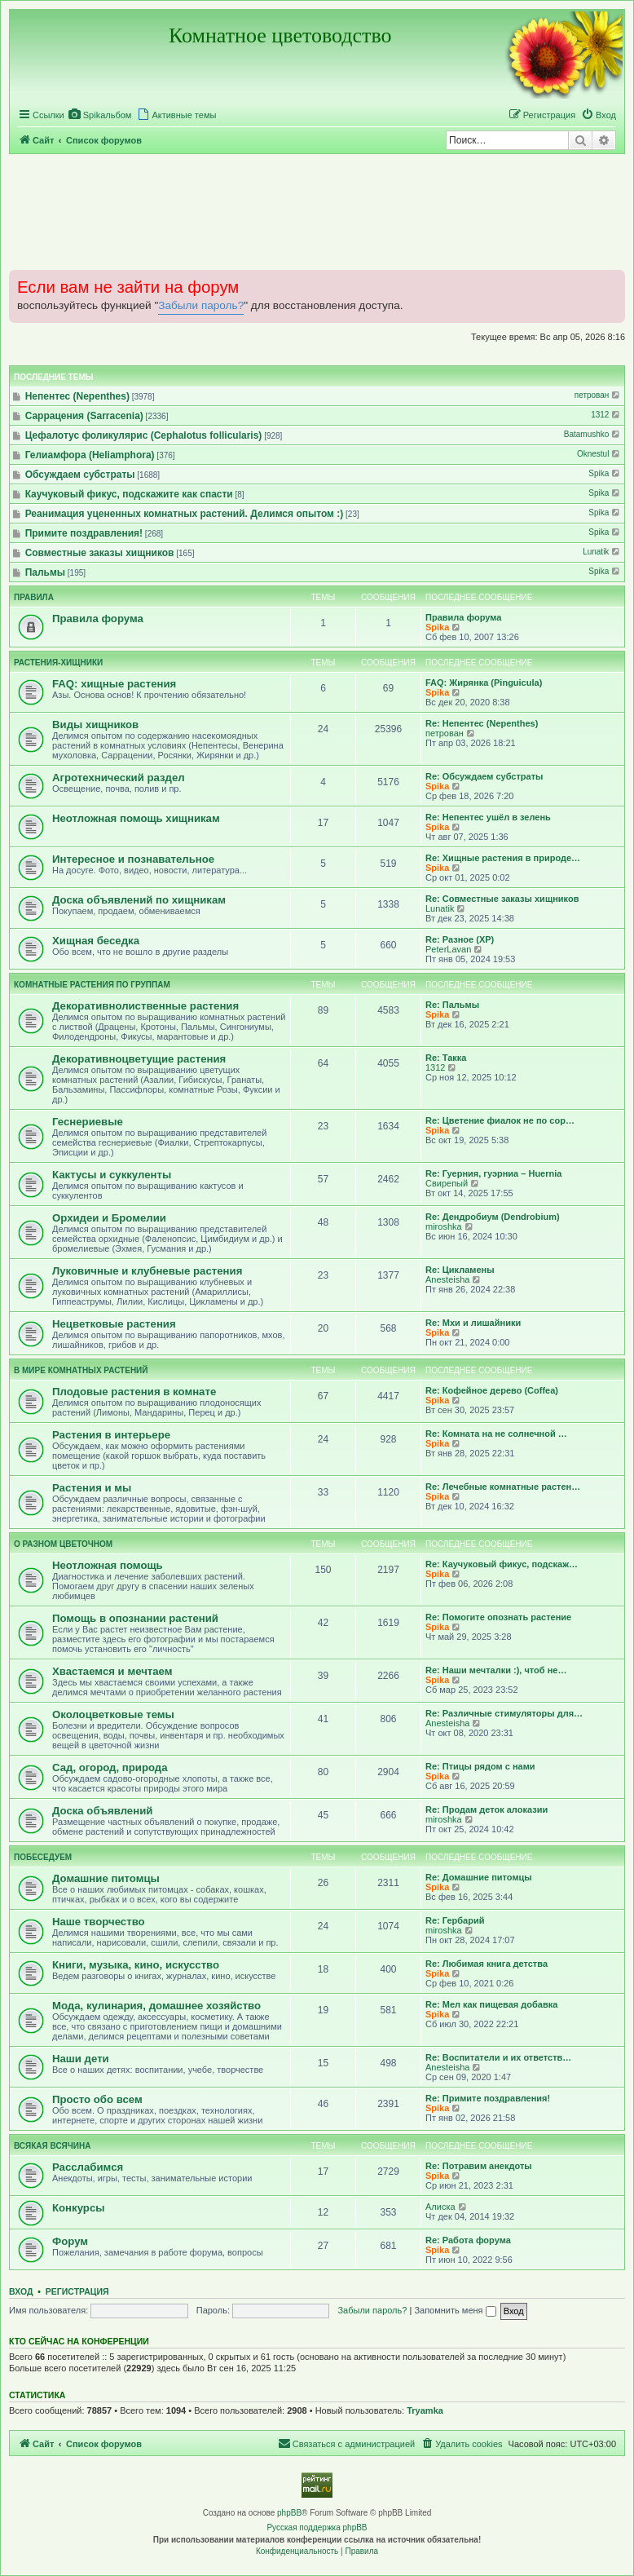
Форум (70, 2241)
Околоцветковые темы (113, 1714)
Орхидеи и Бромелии (109, 1218)
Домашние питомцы (106, 1878)
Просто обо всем (97, 2099)
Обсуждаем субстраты (80, 474)
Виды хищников (95, 724)
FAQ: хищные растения (114, 684)
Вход (21, 2291)
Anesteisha (447, 1279)
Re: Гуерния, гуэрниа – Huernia (493, 1173)
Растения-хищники (58, 662)
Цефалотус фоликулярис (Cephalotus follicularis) (143, 435)
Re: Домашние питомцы (478, 1877)
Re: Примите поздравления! (487, 2098)
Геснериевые (87, 1122)
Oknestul (599, 453)
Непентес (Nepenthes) (77, 396)
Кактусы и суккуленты (111, 1175)
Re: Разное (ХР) (459, 939)
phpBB (289, 2512)
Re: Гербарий (454, 1920)
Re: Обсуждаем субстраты (484, 776)
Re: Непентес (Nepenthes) (481, 723)
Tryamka (425, 2410)
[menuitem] (100, 115)
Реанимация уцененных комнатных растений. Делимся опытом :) (184, 513)
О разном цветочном (63, 1544)
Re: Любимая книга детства (486, 1963)
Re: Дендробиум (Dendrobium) (492, 1217)
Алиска (440, 2206)
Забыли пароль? (201, 305)
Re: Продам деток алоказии (486, 1809)
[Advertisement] (317, 211)
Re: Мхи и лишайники (473, 1323)
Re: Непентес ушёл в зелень (488, 817)
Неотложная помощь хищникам (136, 818)
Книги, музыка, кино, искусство (135, 1965)
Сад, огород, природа (110, 1767)
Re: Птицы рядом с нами (480, 1766)
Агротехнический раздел (118, 777)
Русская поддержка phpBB (316, 2527)
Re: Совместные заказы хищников (502, 899)
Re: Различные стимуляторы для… (504, 1713)
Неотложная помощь (107, 1565)
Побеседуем (43, 1857)
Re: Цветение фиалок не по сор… (500, 1120)
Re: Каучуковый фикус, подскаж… (501, 1564)
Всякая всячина (52, 2145)
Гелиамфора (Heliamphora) (90, 455)
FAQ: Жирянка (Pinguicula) (483, 682)
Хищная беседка (95, 941)
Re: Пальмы (452, 1005)
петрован (598, 395)
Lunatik (602, 551)
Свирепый (446, 1183)
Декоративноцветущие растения (139, 1059)
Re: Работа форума (468, 2240)
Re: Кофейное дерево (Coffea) (491, 1390)
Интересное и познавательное (133, 859)
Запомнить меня (454, 2310)
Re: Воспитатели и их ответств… (498, 2057)
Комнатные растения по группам (92, 984)
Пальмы (45, 572)
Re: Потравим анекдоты (478, 2166)
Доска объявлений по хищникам (139, 900)
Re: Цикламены (460, 1270)
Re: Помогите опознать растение (498, 1617)
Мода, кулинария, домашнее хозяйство (156, 2005)
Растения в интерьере (111, 1435)
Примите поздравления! (84, 533)
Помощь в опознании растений (135, 1618)
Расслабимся (87, 2167)
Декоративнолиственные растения (145, 1006)
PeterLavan (448, 949)
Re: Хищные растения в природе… (502, 858)
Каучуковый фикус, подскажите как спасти (129, 494)
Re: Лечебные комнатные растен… (502, 1486)
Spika (605, 473)
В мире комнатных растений (80, 1370)
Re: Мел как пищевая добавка (491, 2004)
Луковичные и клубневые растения (147, 1271)
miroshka (443, 1226)
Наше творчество (98, 1921)
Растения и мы (91, 1488)
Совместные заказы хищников (99, 553)
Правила (34, 597)
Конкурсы (78, 2208)
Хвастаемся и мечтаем (112, 1671)
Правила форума (97, 618)
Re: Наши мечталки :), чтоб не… (495, 1670)
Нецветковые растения (114, 1324)
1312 (606, 414)
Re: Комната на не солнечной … (496, 1433)
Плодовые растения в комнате (134, 1391)
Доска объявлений (102, 1811)
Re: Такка (445, 1058)
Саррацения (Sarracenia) (84, 416)
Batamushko (593, 434)
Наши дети (80, 2058)
